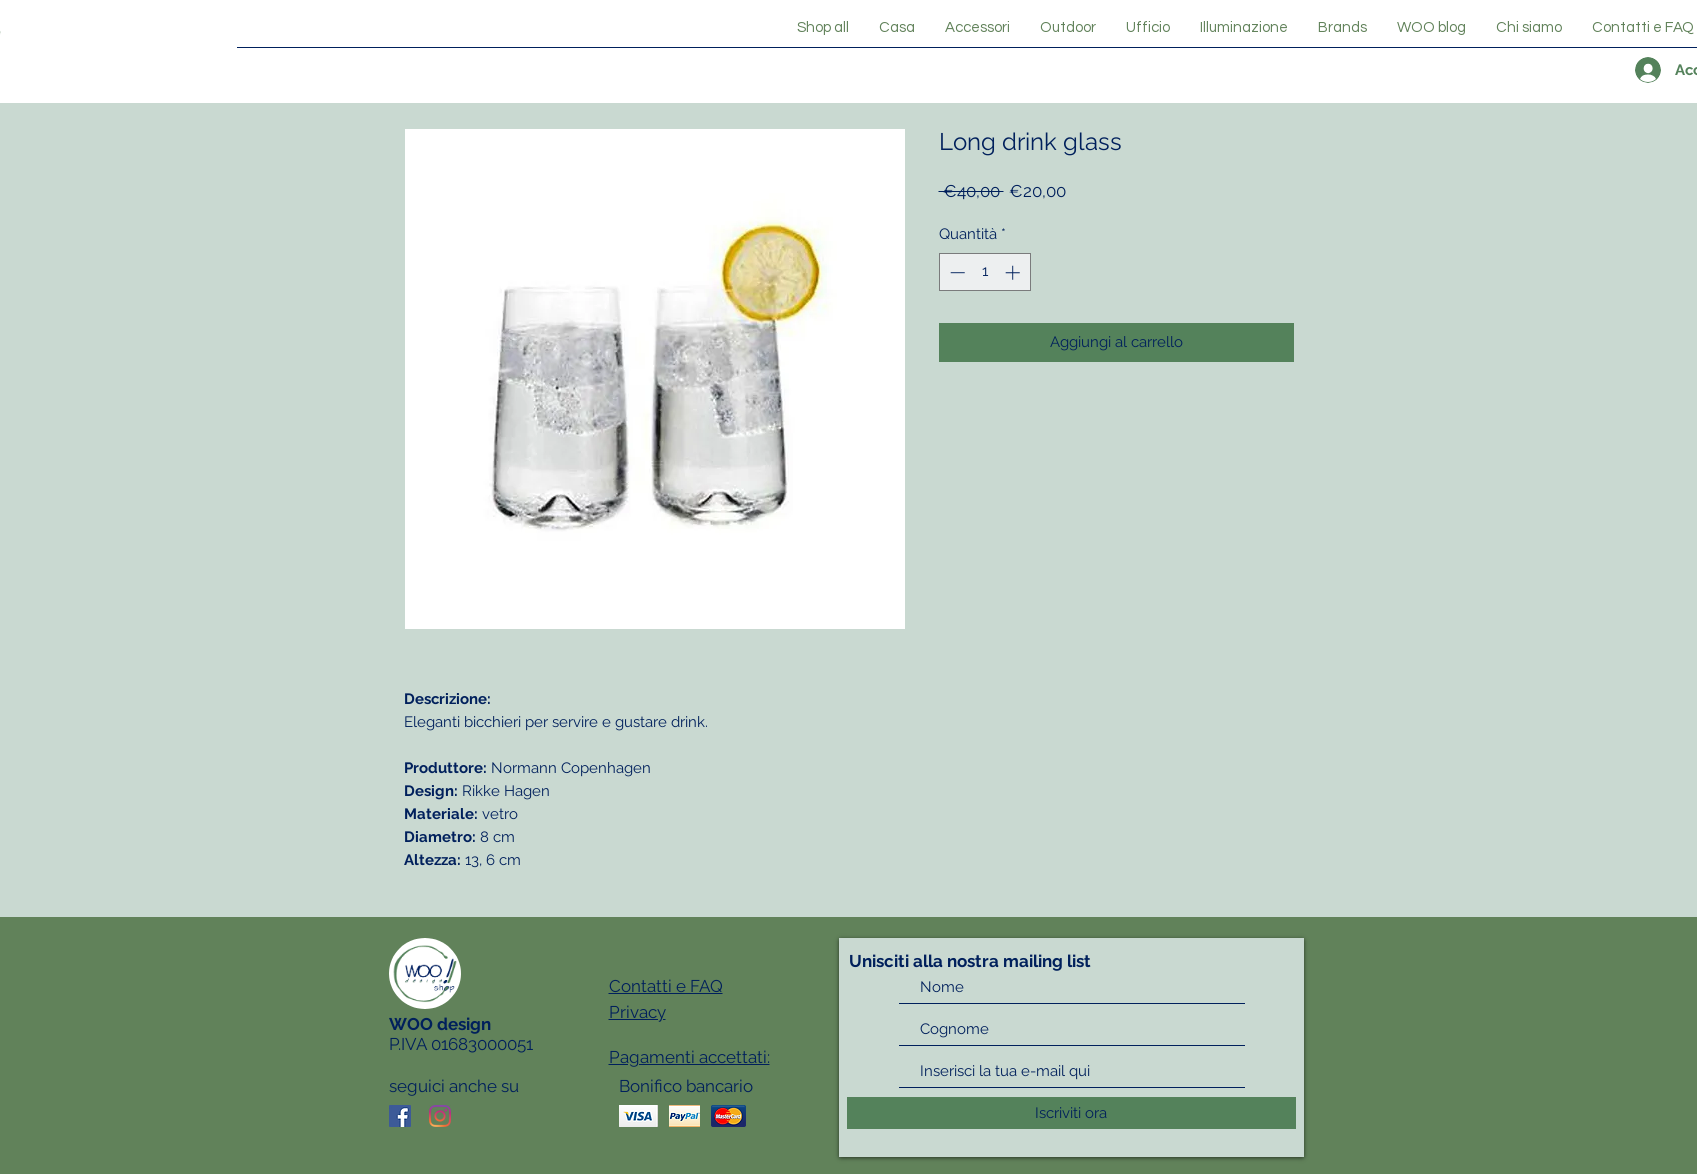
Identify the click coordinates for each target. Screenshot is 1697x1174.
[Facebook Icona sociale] (400, 1116)
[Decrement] (955, 272)
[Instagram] (440, 1116)
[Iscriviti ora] (1071, 1113)
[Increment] (1014, 272)
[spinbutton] (984, 272)
